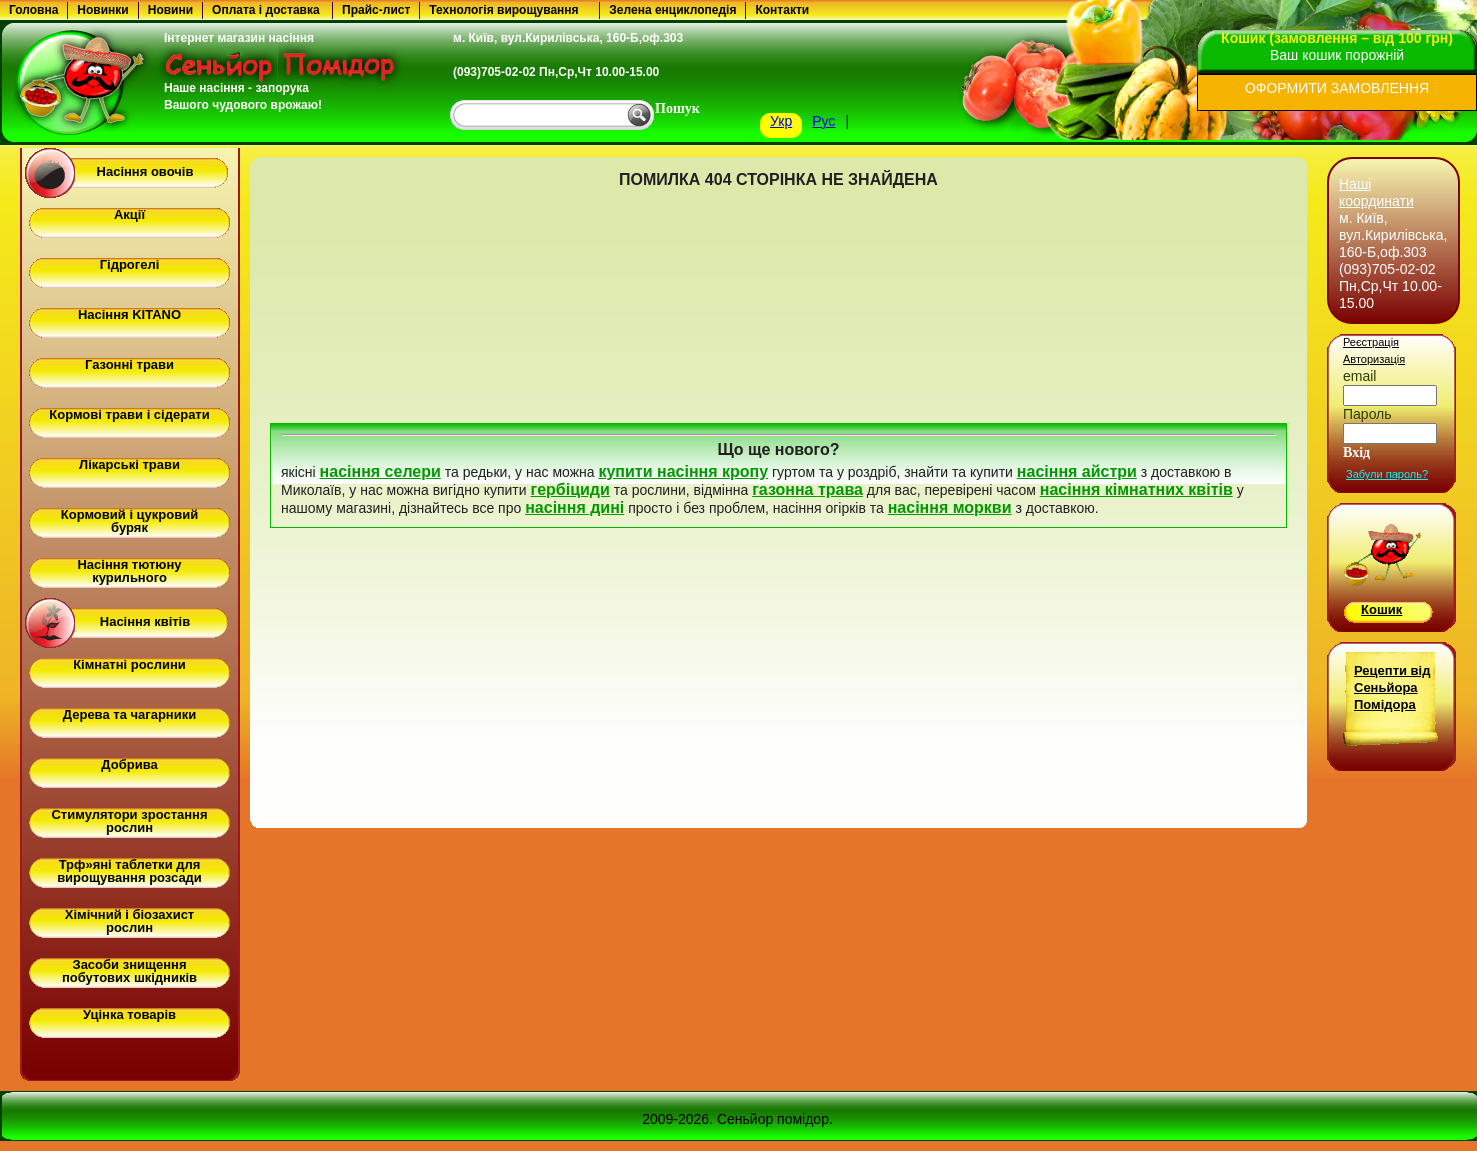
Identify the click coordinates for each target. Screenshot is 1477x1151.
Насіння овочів (145, 171)
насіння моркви (950, 507)
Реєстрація (1371, 342)
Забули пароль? (1387, 474)
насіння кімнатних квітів (1136, 489)
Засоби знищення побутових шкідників (129, 971)
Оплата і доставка (266, 10)
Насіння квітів (145, 621)
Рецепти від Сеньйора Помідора (1392, 687)
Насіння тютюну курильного (129, 571)
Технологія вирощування (503, 10)
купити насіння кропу (683, 471)
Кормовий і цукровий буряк (129, 521)
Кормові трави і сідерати (129, 414)
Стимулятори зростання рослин (129, 821)
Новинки (102, 10)
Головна (33, 10)
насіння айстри (1077, 471)
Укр (781, 121)
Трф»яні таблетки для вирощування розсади (129, 871)
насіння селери (380, 471)
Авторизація (1374, 359)
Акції (129, 214)
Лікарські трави (129, 464)
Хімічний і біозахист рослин (129, 921)
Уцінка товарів (129, 1014)
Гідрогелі (130, 264)
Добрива (129, 764)
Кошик (1381, 609)
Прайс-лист (376, 10)
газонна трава (807, 489)
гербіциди (569, 489)
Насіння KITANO (129, 314)
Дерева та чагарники (129, 714)
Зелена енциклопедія (672, 10)
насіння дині (574, 507)
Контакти (782, 10)
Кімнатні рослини (129, 664)
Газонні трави (129, 364)
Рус (823, 121)
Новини (170, 10)
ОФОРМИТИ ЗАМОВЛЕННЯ (1337, 88)
